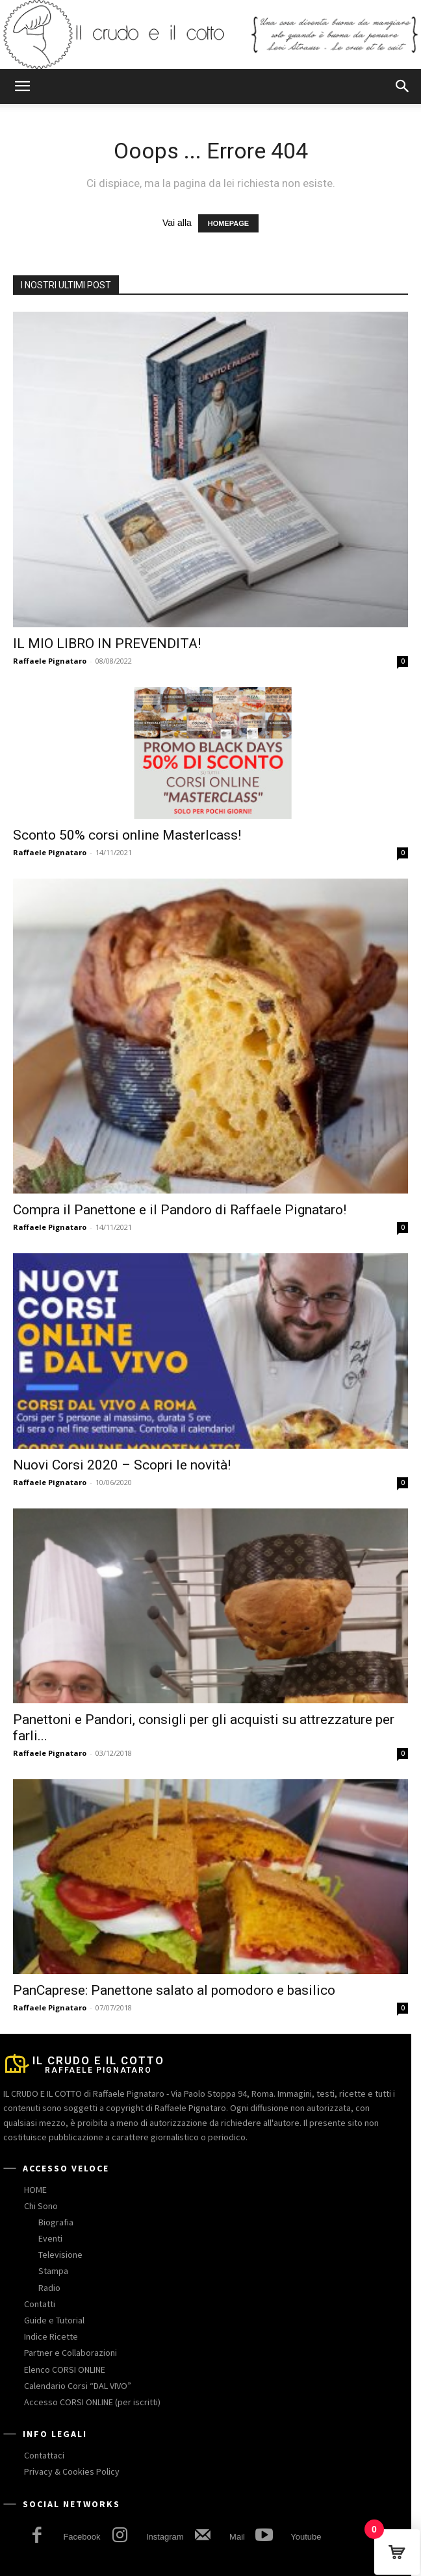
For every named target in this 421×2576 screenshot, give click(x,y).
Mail (237, 2537)
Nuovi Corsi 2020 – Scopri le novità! (122, 1465)
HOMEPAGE (228, 223)
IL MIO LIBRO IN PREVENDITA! (107, 643)
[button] (22, 86)
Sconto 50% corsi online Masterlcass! (127, 835)
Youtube (305, 2537)
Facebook (81, 2537)
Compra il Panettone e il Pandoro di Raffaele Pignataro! (179, 1210)
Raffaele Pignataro (49, 661)
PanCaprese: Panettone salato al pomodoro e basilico (174, 1990)
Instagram (165, 2537)
